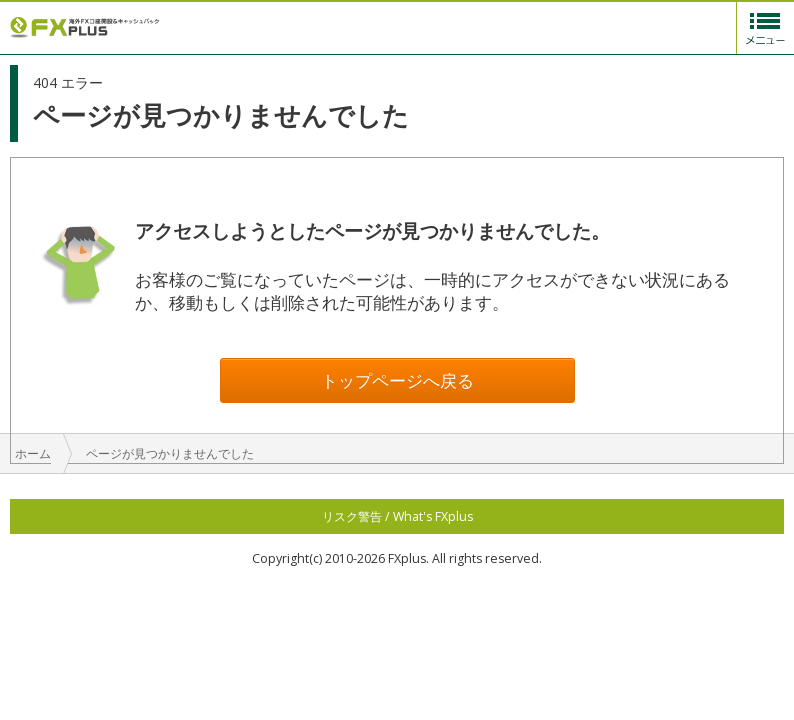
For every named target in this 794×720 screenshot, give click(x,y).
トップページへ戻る (397, 380)
